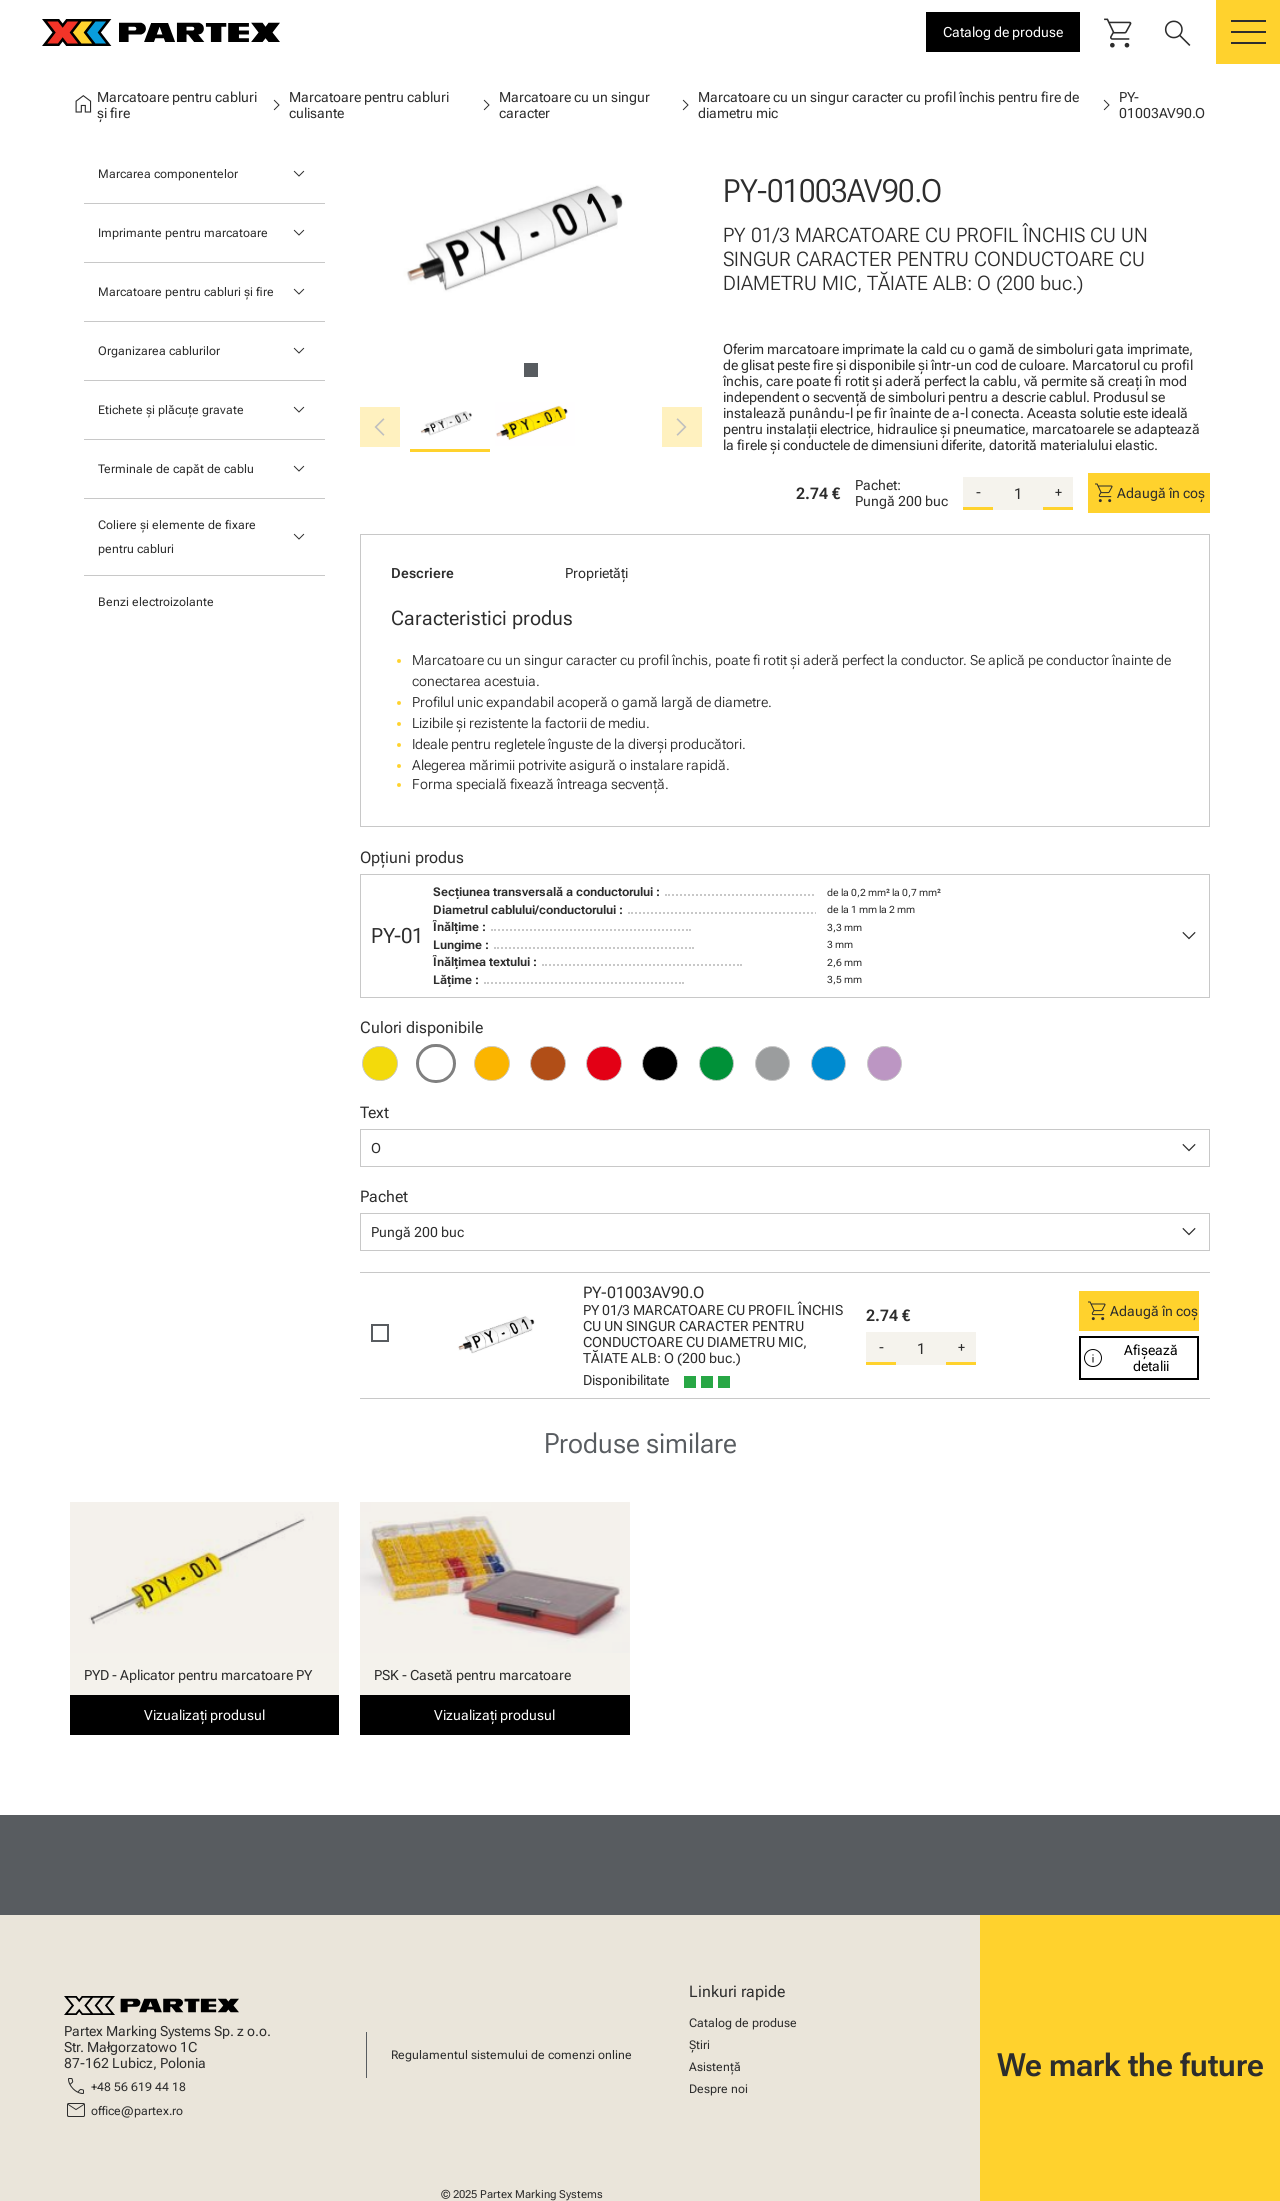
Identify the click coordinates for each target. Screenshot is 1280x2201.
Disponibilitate (626, 1380)
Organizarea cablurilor (159, 351)
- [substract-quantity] (978, 492)
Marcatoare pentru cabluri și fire (186, 292)
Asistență (715, 2067)
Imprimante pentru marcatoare (183, 233)
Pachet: (878, 485)
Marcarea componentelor (168, 174)
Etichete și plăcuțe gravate (171, 410)
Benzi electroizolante (156, 602)
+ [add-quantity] (1058, 492)
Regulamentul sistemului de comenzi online (511, 2055)
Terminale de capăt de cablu (176, 469)
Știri (699, 2045)
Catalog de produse (743, 2023)
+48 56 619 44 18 (138, 2087)
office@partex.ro (137, 2111)
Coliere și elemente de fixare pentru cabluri (177, 537)
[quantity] (1018, 494)
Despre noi (718, 2089)
